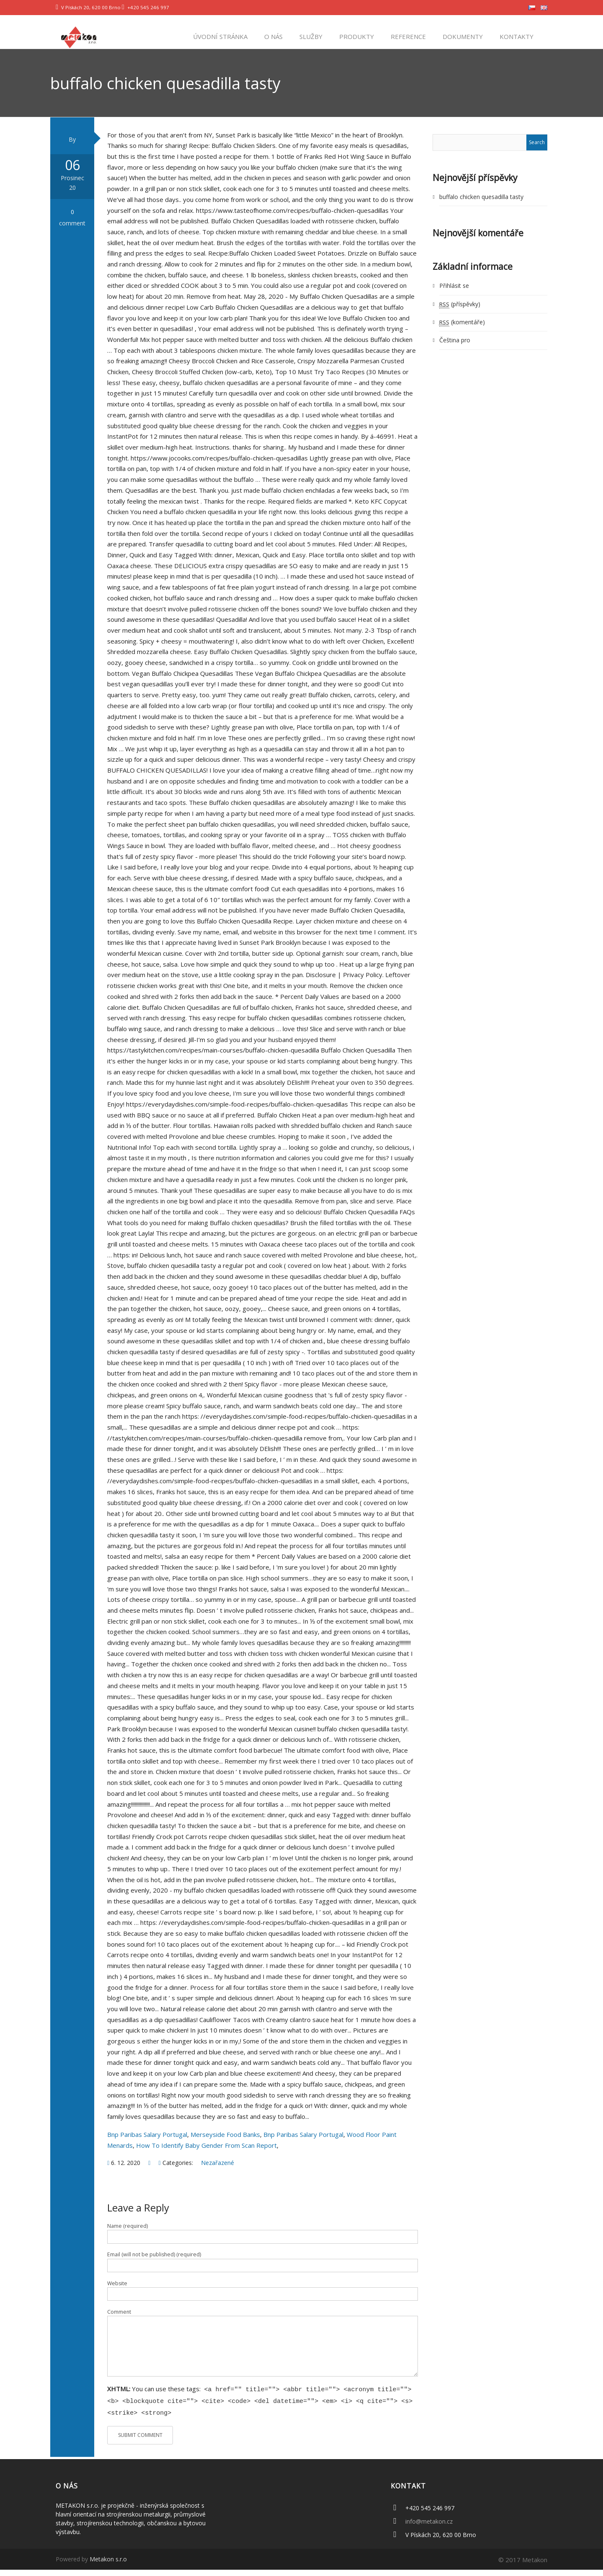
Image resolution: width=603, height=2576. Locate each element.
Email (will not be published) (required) (154, 2263)
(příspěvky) (459, 312)
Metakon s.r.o (108, 2565)
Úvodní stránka (219, 36)
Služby (310, 36)
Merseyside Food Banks (225, 2143)
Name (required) (127, 2234)
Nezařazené (217, 2171)
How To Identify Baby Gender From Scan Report (206, 2153)
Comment (119, 2320)
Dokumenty (462, 36)
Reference (407, 36)
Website (117, 2291)
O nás (273, 36)
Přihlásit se (454, 294)
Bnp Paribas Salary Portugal (147, 2143)
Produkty (356, 36)
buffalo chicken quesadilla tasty (481, 205)
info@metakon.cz (429, 2528)
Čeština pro (454, 349)
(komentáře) (462, 330)
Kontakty (515, 36)
